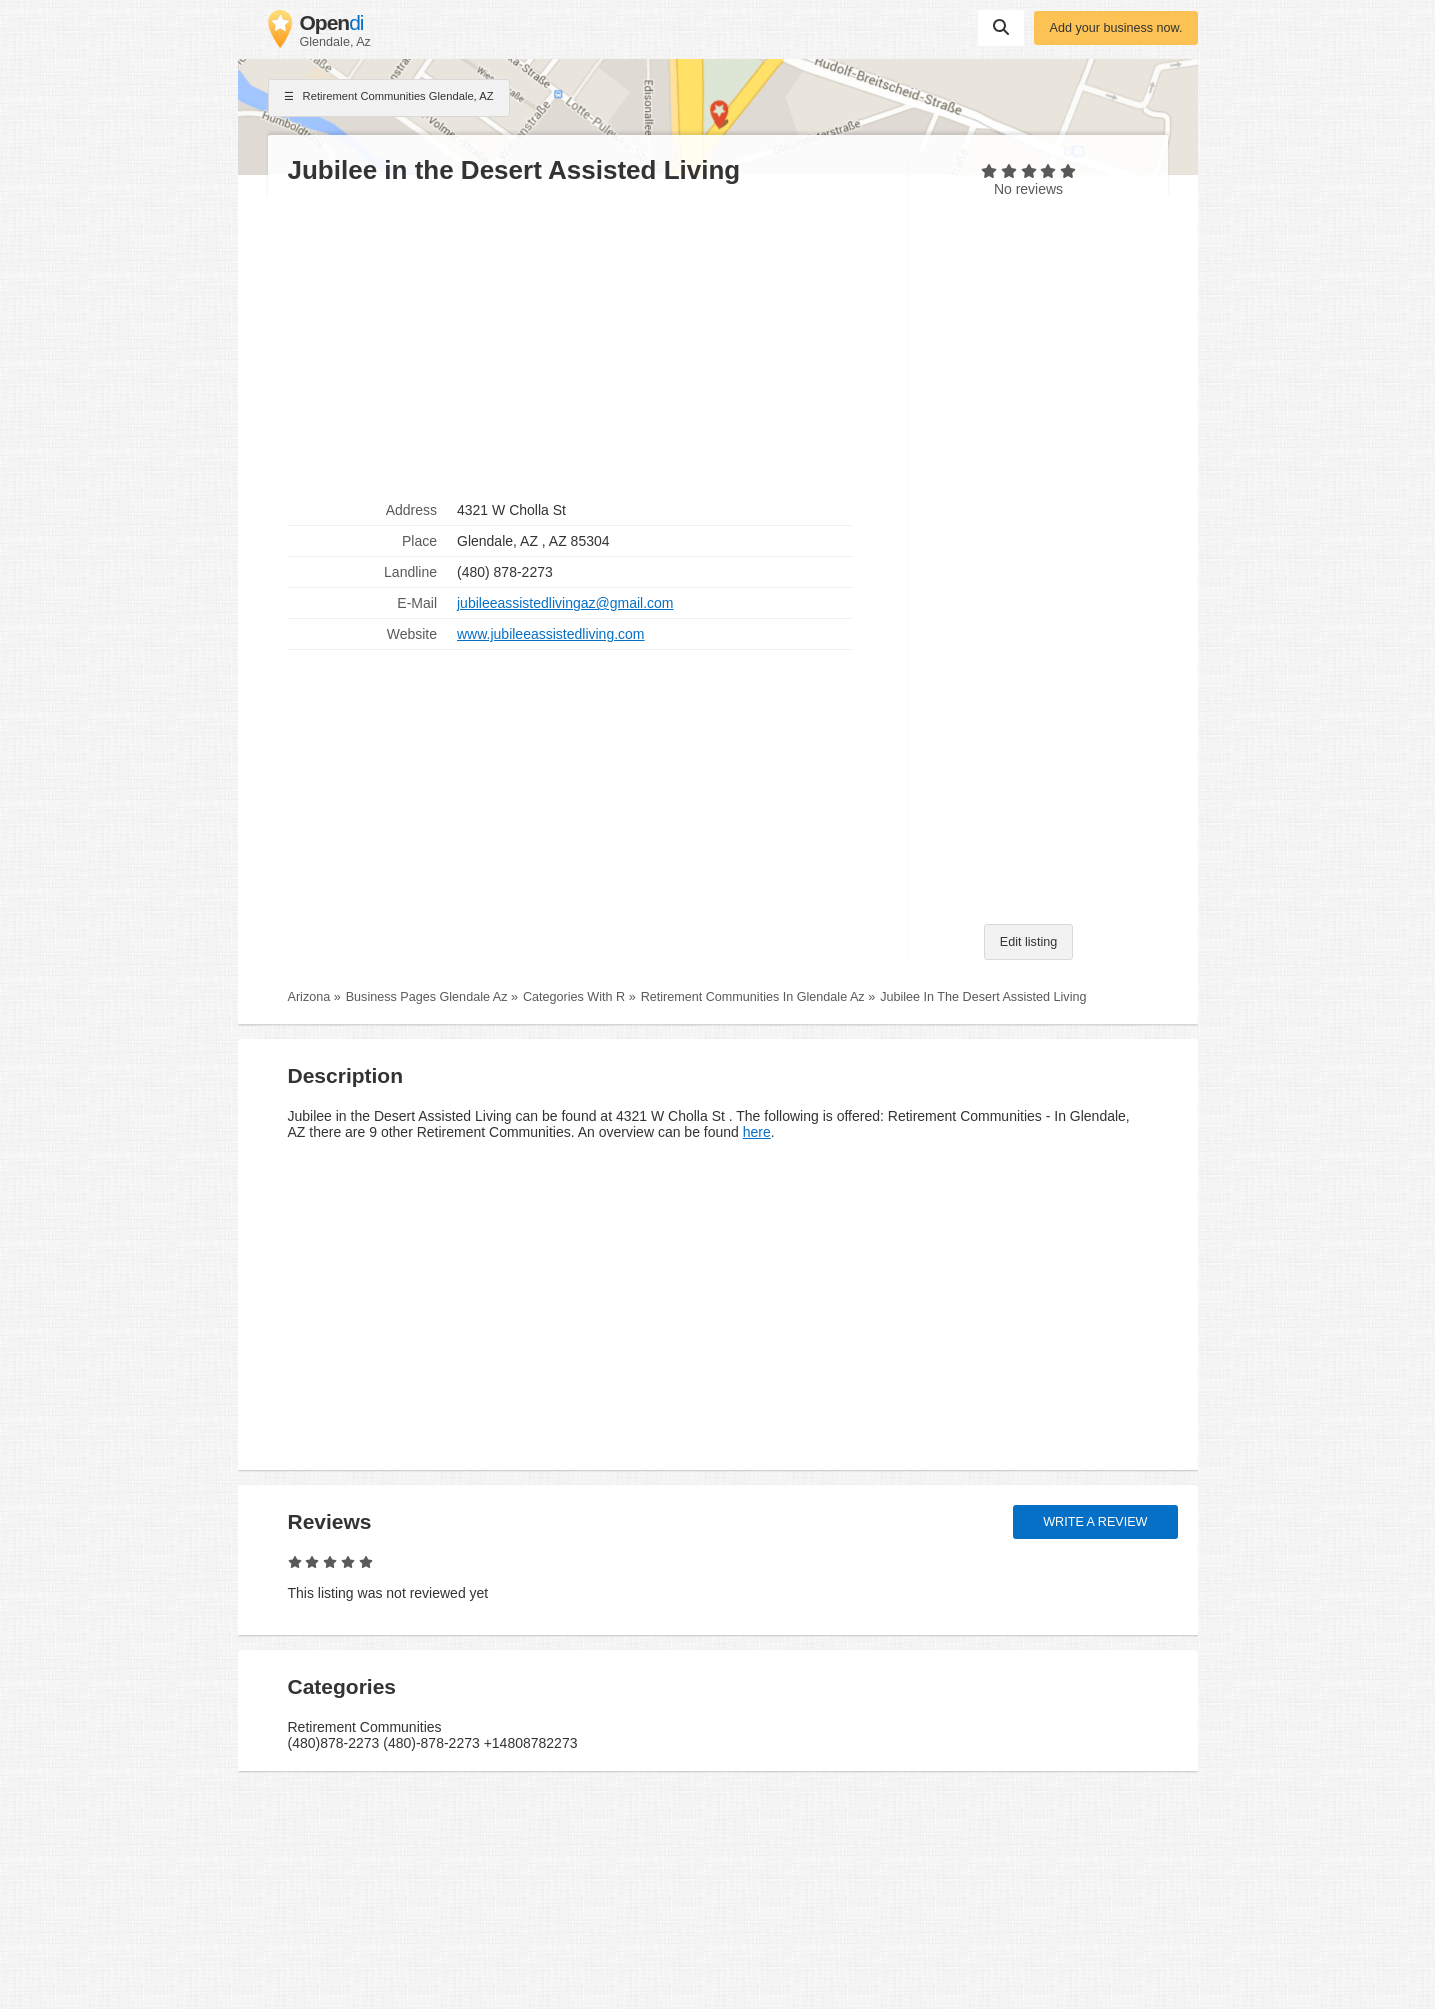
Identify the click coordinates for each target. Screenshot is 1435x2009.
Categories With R (574, 997)
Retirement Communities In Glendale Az (753, 997)
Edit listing (1028, 942)
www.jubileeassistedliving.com (551, 634)
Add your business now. (1115, 28)
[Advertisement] (588, 341)
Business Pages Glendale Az (427, 997)
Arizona (309, 997)
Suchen (1001, 27)
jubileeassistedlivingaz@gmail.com (565, 603)
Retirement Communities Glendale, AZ (389, 98)
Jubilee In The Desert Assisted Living (983, 997)
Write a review (1095, 1522)
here (757, 1132)
